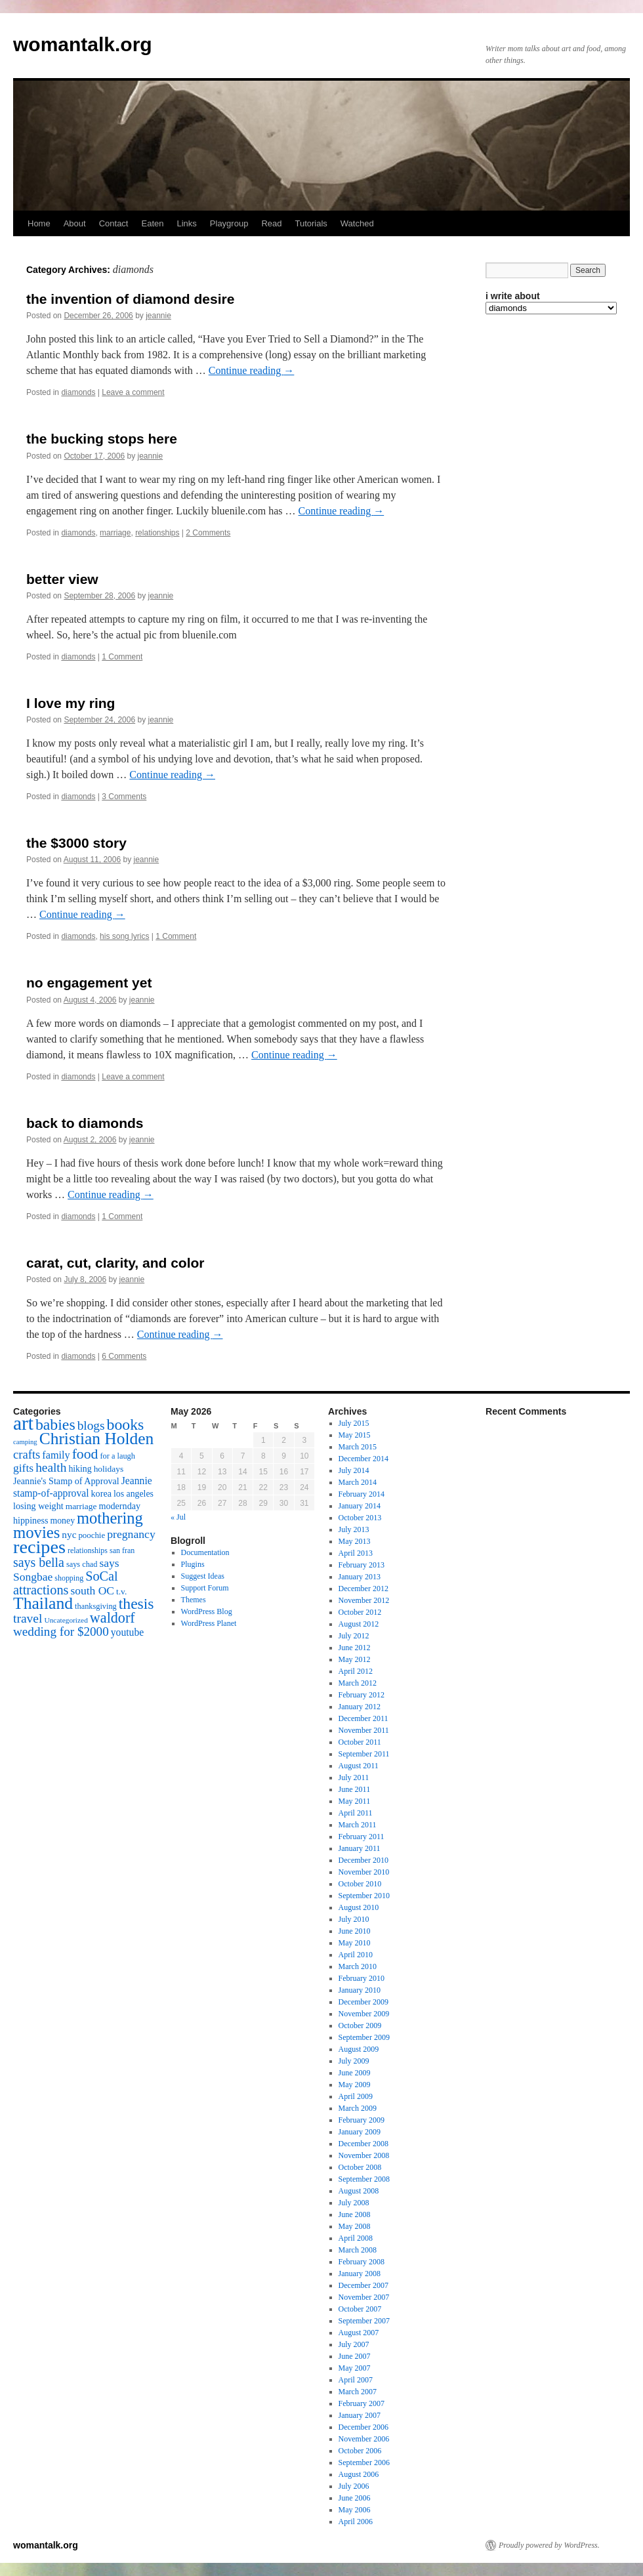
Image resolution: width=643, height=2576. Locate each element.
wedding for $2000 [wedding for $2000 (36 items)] (61, 1631)
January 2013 (360, 1576)
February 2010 (361, 1978)
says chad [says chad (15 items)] (82, 1564)
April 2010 (356, 1954)
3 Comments (124, 796)
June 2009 (355, 2072)
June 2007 (355, 2356)
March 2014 (358, 1482)
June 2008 (355, 2214)
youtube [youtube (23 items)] (127, 1632)
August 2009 (359, 2049)
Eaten (152, 223)
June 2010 (355, 1931)
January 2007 (360, 2415)
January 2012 (360, 1706)
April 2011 (356, 1813)
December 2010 (363, 1860)
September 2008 (364, 2179)
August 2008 (359, 2190)
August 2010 (359, 1907)
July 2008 (354, 2202)
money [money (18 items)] (62, 1521)
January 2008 (360, 2273)
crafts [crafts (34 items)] (26, 1454)
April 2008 (356, 2238)
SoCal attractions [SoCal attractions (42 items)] (65, 1583)
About (75, 223)
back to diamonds (85, 1123)
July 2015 (354, 1423)
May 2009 (355, 2084)
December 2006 (363, 2427)
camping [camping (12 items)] (25, 1441)
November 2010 (364, 1872)
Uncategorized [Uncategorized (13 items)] (65, 1620)
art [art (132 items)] (23, 1423)
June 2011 (355, 1789)
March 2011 (358, 1824)
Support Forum (205, 1587)
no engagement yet (89, 982)
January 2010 (360, 1990)
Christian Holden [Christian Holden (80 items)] (96, 1438)
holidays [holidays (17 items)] (108, 1469)
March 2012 (358, 1683)
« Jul (178, 1517)
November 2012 (364, 1600)
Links (186, 223)
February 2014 (361, 1494)
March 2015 (358, 1446)
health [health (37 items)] (50, 1467)
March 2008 (358, 2249)
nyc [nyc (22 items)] (69, 1534)
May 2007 (355, 2368)
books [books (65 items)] (125, 1424)
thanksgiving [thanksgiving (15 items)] (96, 1606)
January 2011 (360, 1848)
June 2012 (355, 1647)
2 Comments (208, 532)
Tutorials (311, 223)
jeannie (158, 315)
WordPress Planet (209, 1623)
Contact (114, 223)
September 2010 (364, 1895)
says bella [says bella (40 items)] (38, 1562)
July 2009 (354, 2061)
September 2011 (364, 1753)
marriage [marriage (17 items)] (81, 1506)
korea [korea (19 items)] (101, 1493)
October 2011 (360, 1742)
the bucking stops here (101, 438)
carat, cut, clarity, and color (115, 1262)
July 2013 (354, 1529)
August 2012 (359, 1624)
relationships (157, 532)
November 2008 (364, 2155)
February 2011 (361, 1836)
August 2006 (359, 2474)
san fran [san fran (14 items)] (122, 1550)
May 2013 (355, 1541)
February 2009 (361, 2120)
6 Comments (124, 1356)
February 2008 (361, 2261)
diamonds (78, 392)
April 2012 (356, 1671)
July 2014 (354, 1470)
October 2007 (360, 2309)
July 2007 (354, 2344)
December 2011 (363, 1718)
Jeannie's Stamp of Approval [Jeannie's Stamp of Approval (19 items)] (66, 1481)
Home (39, 223)
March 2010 (358, 1966)
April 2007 (356, 2379)
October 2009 (360, 2025)
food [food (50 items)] (85, 1454)
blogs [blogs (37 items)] (91, 1425)
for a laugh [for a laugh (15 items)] (117, 1456)
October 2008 (360, 2167)
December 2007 (363, 2285)
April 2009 (356, 2096)
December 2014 (363, 1458)
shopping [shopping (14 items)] (68, 1578)
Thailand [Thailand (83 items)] (43, 1603)
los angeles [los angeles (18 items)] (134, 1494)
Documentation (205, 1552)
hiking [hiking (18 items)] (79, 1469)
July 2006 (354, 2486)
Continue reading (252, 370)
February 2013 (361, 1564)
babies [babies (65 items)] (55, 1424)
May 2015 (355, 1435)
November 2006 (364, 2438)
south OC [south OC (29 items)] (92, 1590)
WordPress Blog (206, 1611)
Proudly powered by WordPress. (549, 2545)
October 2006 (360, 2450)
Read (271, 223)
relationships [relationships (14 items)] (88, 1550)
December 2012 (363, 1588)
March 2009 (358, 2108)
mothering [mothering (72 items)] (110, 1518)
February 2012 (361, 1694)
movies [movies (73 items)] (36, 1532)
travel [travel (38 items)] (27, 1618)
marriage (115, 532)
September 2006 (364, 2462)
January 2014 (360, 1505)
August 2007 (359, 2332)
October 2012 (360, 1612)
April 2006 (356, 2521)
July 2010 (354, 1919)
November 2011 (364, 1730)
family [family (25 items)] (56, 1455)
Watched (357, 223)
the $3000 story (76, 842)
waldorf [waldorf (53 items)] (112, 1618)
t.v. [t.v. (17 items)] (121, 1591)
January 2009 (360, 2131)
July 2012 (354, 1635)
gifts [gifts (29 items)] (23, 1467)
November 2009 (364, 2013)
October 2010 (360, 1883)
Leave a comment (133, 392)
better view (62, 579)
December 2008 (363, 2143)
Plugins (193, 1564)
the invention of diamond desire (130, 298)
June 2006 (355, 2498)
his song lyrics (124, 936)
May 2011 (355, 1801)
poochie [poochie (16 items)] (91, 1535)
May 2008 (355, 2226)
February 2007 (361, 2403)
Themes (193, 1599)
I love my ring (70, 703)
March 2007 (358, 2391)
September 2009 (364, 2037)
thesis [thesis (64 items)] (136, 1603)
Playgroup (229, 223)
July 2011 (354, 1777)
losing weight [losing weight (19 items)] (38, 1506)
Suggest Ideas (202, 1576)
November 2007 (364, 2297)
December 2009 (363, 2001)
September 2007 (364, 2320)
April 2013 (356, 1553)
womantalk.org (82, 44)
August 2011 (359, 1765)
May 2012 (355, 1659)
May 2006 (355, 2509)
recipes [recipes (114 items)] (39, 1547)
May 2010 (355, 1942)
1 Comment (122, 656)
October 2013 (360, 1517)
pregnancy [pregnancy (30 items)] (131, 1534)
